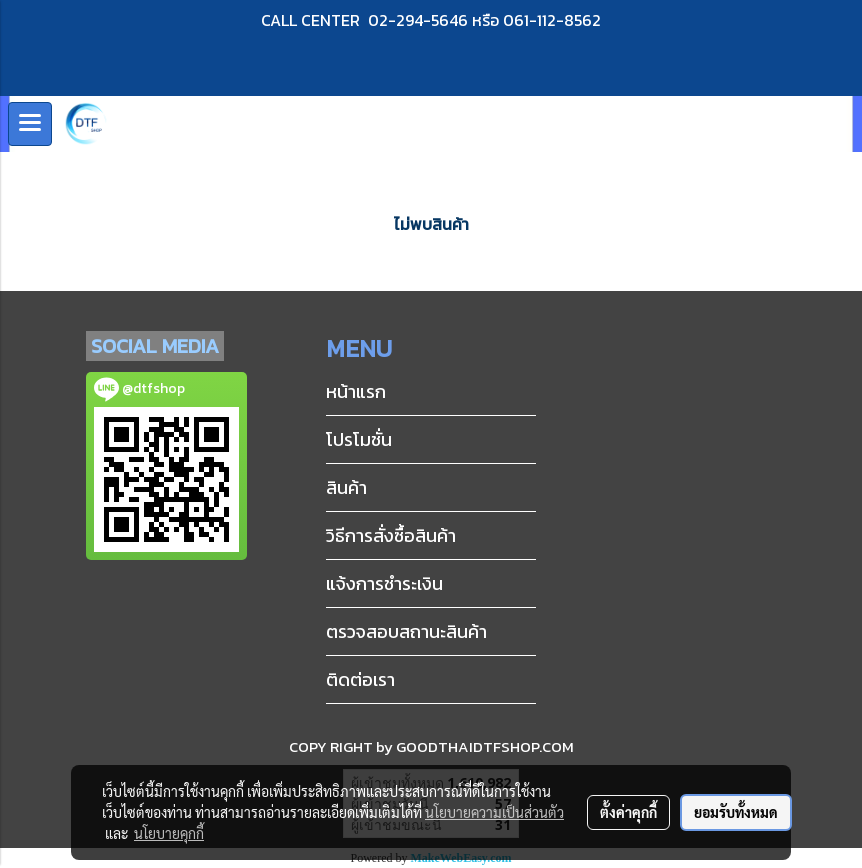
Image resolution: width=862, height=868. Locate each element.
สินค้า (346, 487)
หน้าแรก (356, 391)
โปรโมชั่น (359, 439)
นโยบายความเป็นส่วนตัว (494, 812)
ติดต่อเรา (360, 679)
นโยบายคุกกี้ (169, 833)
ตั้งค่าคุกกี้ (628, 812)
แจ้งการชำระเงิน (384, 583)
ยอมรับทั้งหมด (736, 812)
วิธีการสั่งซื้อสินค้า (391, 535)
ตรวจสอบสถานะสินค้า (406, 631)
